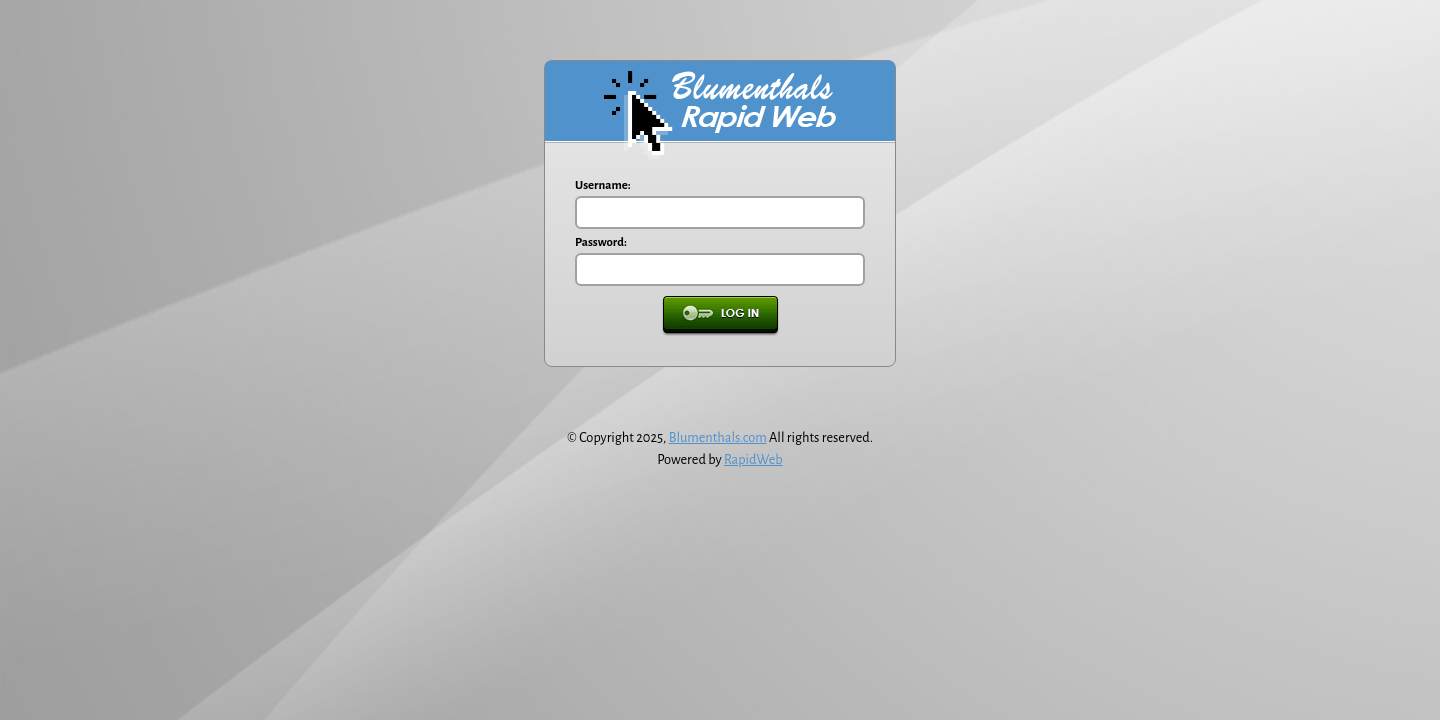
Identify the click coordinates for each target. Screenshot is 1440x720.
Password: (601, 242)
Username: (603, 185)
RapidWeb (753, 459)
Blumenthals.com (718, 437)
